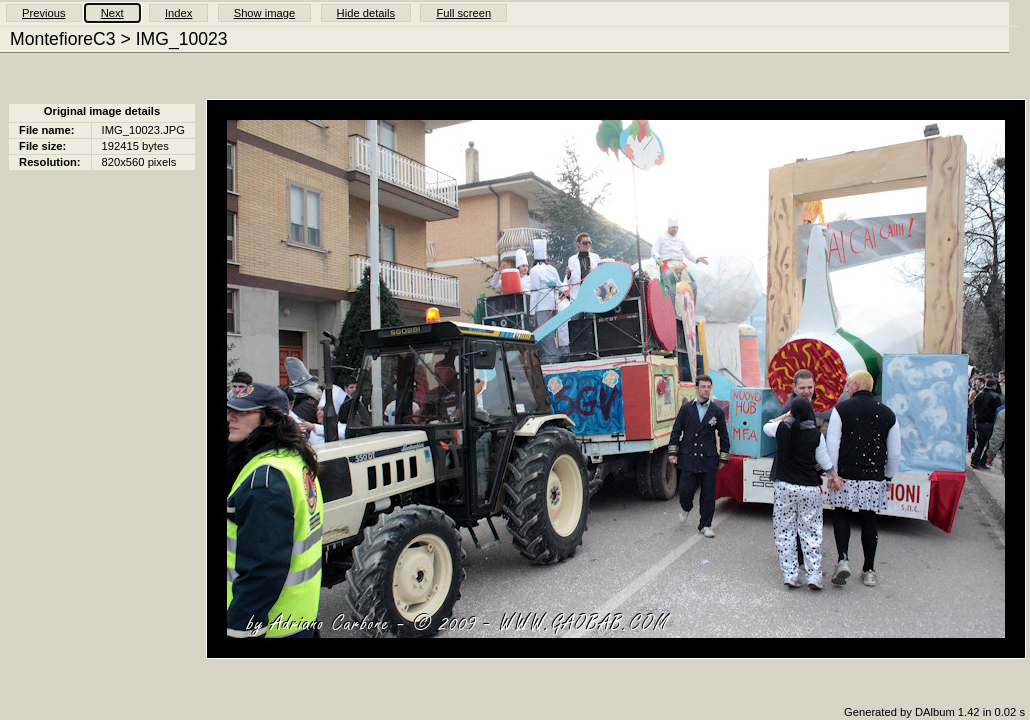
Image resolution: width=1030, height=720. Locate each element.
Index (178, 13)
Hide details (366, 13)
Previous (44, 13)
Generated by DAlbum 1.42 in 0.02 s (934, 712)
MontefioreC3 (63, 39)
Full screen (463, 13)
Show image (265, 13)
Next (112, 13)
